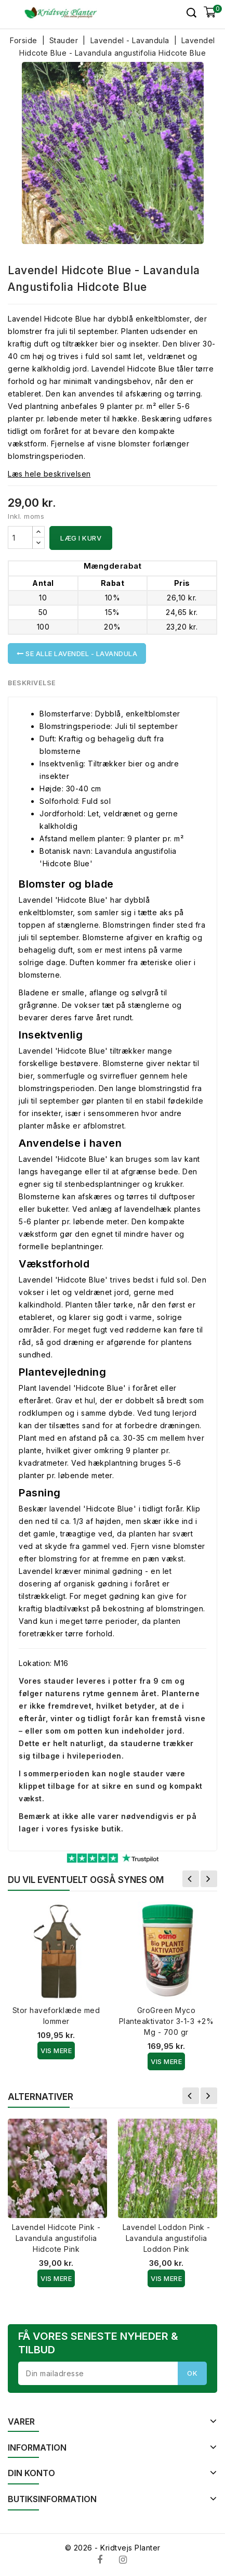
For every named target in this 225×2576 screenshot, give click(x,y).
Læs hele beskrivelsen (49, 473)
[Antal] (20, 537)
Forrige (190, 1878)
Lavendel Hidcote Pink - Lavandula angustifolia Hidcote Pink (56, 2238)
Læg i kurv (80, 538)
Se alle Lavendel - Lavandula (77, 653)
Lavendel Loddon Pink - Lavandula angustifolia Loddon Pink (166, 2238)
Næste (209, 1878)
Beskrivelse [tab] (32, 682)
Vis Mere (56, 2050)
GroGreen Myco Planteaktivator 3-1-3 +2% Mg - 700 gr (166, 2021)
